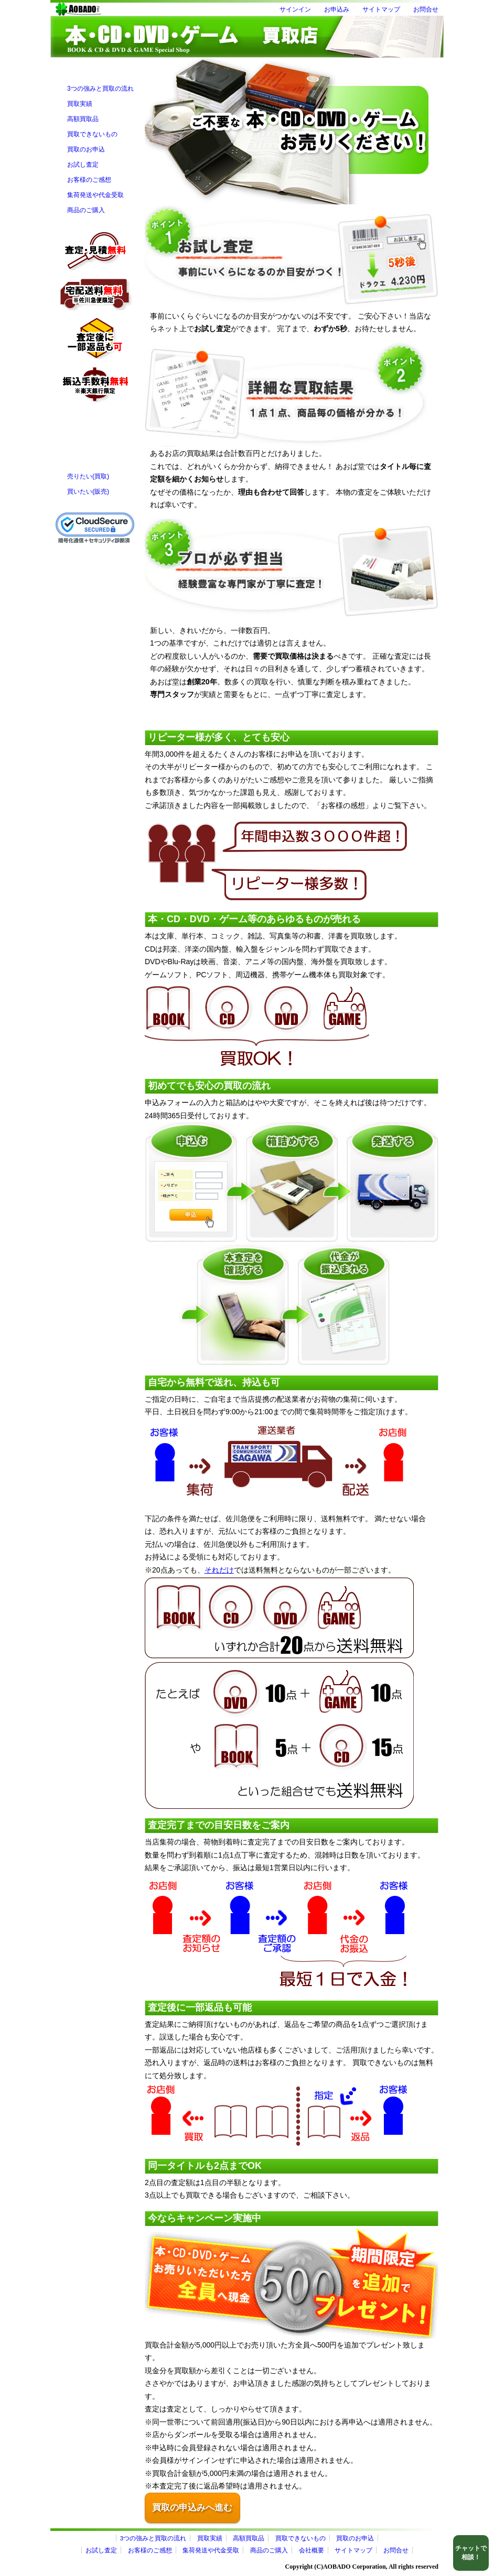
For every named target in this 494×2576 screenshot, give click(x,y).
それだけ (219, 1570)
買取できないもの (92, 134)
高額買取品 (83, 119)
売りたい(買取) (88, 476)
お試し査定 (83, 164)
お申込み (336, 9)
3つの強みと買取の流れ (100, 88)
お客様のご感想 (89, 179)
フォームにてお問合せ (95, 427)
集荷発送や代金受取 (95, 195)
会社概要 (311, 2550)
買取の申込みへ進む (192, 2508)
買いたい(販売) (88, 491)
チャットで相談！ (471, 2553)
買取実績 (79, 103)
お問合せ (425, 9)
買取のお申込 (86, 149)
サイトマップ (381, 9)
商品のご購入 (86, 210)
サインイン (295, 9)
